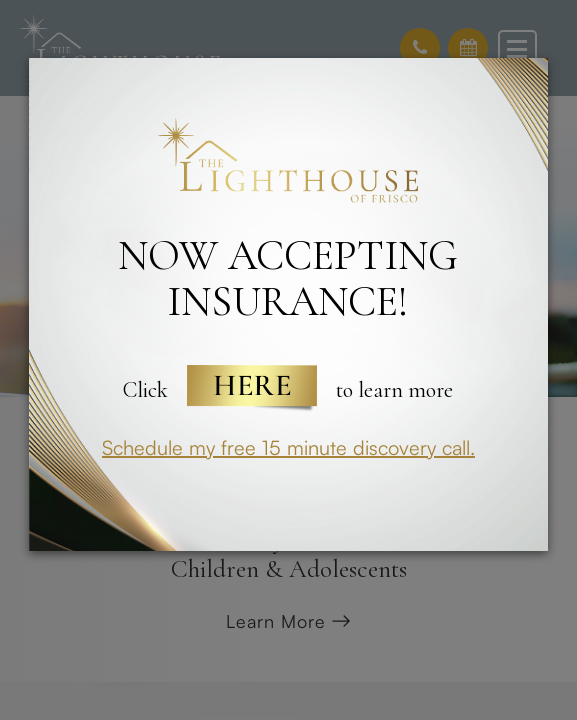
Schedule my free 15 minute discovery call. (288, 447)
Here (252, 390)
